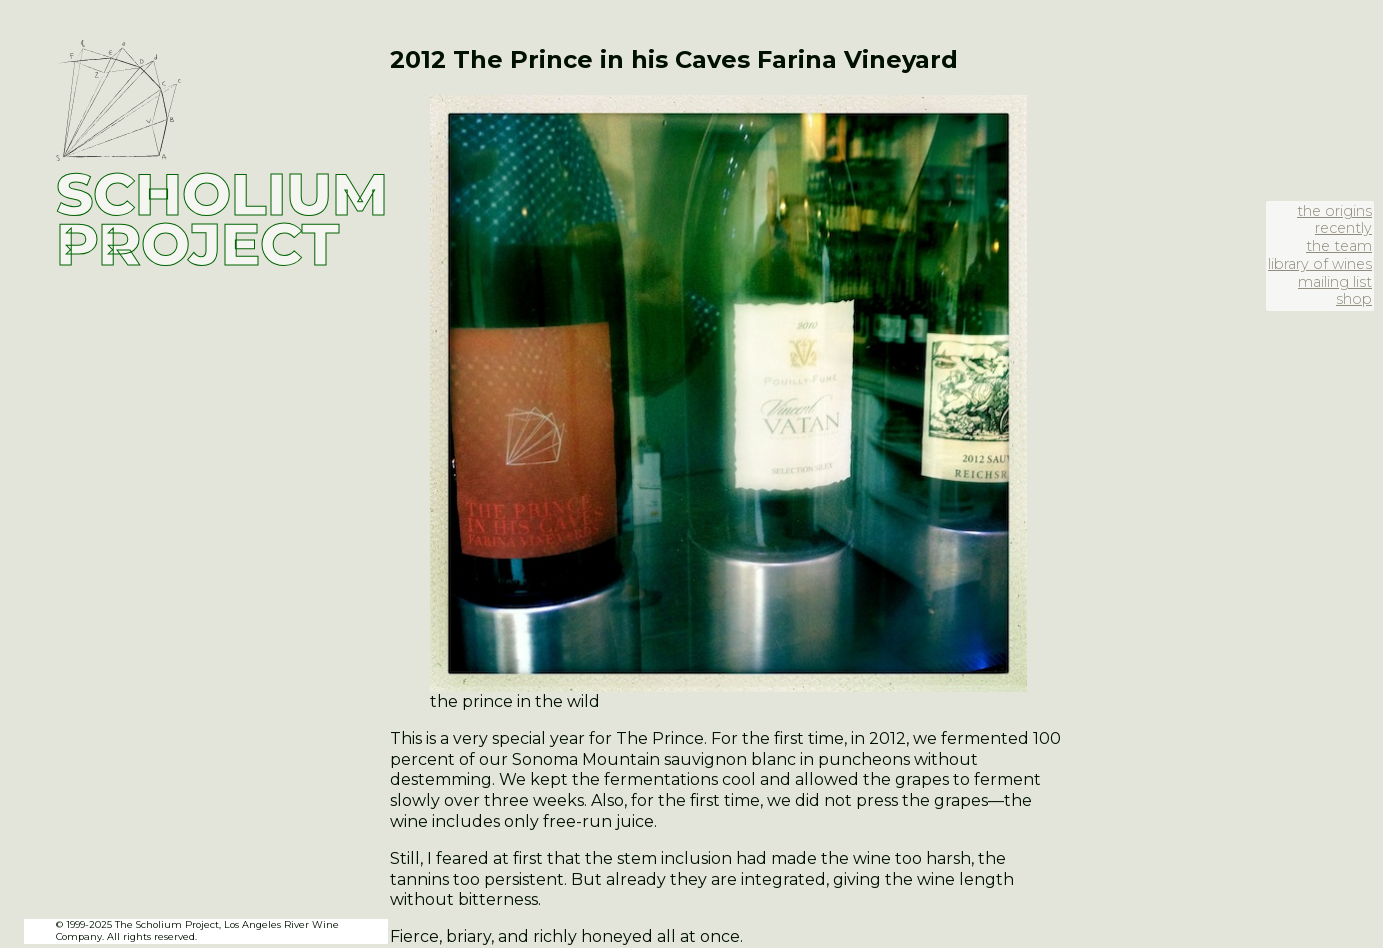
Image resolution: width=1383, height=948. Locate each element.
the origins (1334, 211)
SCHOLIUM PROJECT (222, 219)
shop (1354, 299)
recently (1343, 228)
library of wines (1320, 264)
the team (1339, 246)
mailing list (1335, 282)
